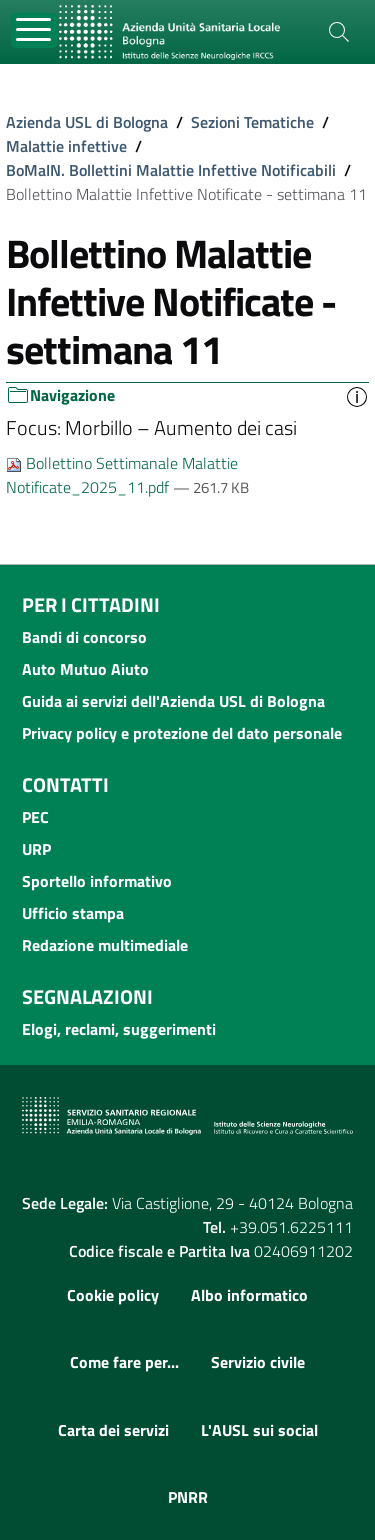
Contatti (65, 784)
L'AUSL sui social (259, 1430)
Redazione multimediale (105, 945)
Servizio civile (258, 1362)
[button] (357, 395)
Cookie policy (113, 1295)
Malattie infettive (66, 146)
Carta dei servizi (113, 1430)
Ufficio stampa (73, 913)
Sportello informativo (97, 881)
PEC (35, 817)
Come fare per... (124, 1362)
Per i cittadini (91, 604)
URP (36, 849)
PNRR (188, 1497)
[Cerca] (339, 32)
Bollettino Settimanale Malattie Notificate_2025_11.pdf (122, 475)
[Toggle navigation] (34, 30)
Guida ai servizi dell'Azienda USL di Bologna (173, 701)
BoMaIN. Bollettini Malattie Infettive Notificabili (171, 170)
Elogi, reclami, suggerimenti (119, 1029)
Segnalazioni (87, 996)
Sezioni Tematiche (252, 122)
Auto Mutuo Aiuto (85, 669)
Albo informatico (249, 1295)
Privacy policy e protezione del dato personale (182, 733)
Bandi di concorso (84, 637)
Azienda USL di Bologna (87, 122)
